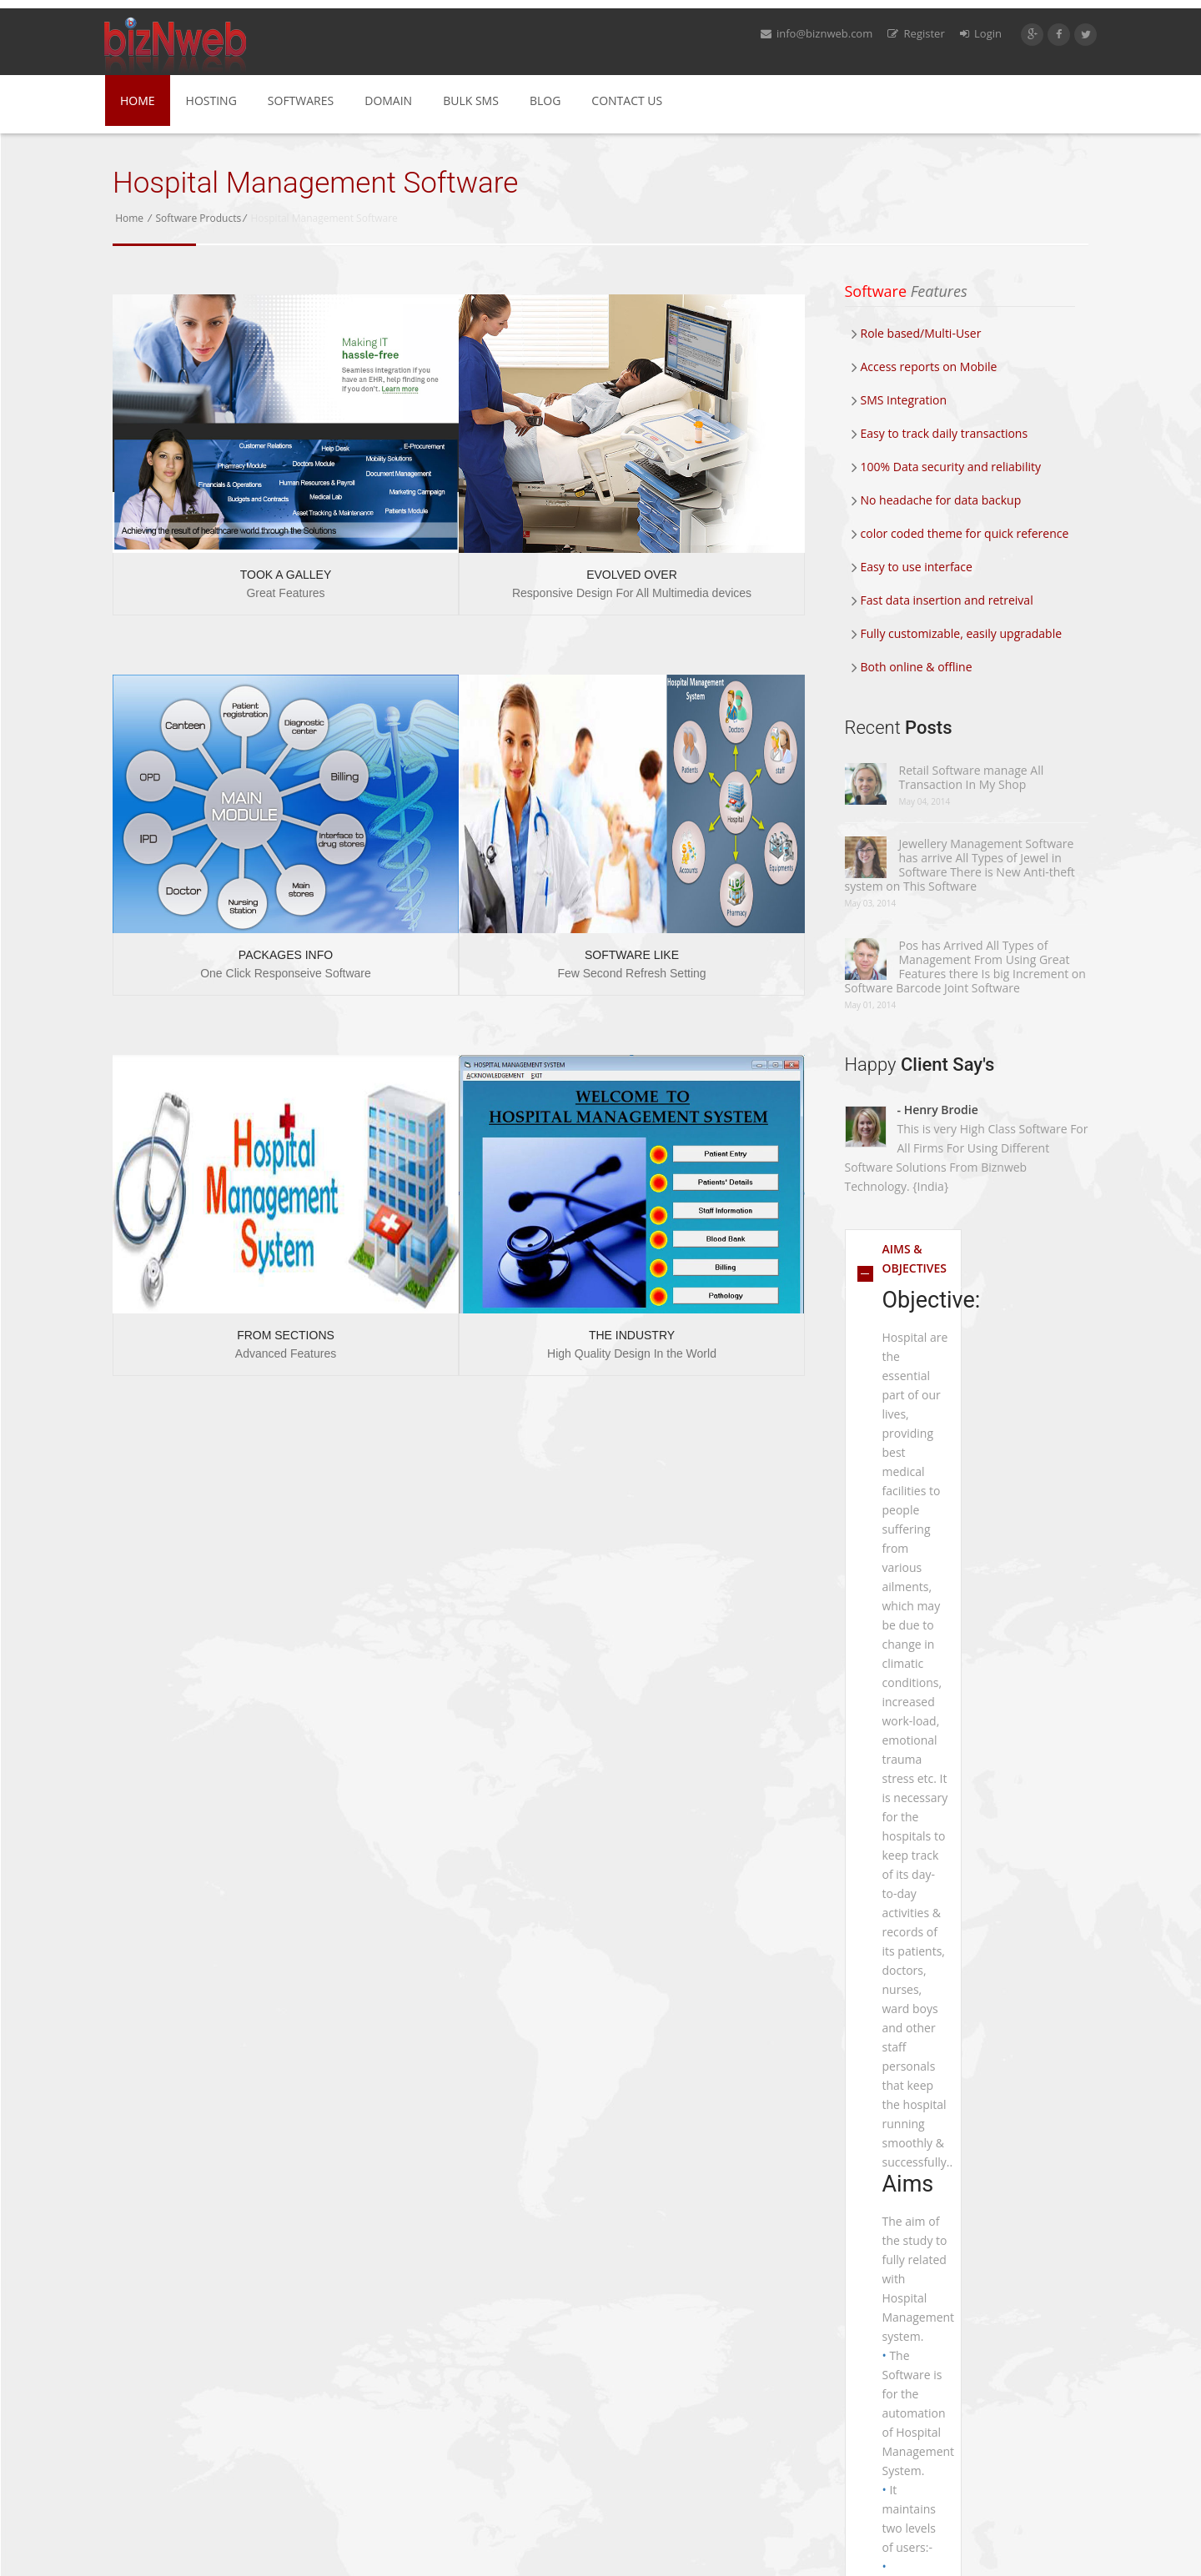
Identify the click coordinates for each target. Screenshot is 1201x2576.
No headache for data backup (937, 500)
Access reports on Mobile (924, 366)
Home (137, 100)
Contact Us (626, 100)
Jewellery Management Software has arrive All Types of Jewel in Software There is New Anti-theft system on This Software (960, 864)
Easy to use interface (912, 567)
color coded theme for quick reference (960, 533)
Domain (388, 100)
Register (915, 33)
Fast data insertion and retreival (942, 600)
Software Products (199, 218)
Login (981, 33)
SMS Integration (899, 400)
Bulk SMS (471, 100)
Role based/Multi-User (917, 333)
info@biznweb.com (817, 33)
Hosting (211, 100)
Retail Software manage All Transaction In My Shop (971, 777)
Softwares (301, 100)
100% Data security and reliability (946, 467)
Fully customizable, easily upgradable (957, 633)
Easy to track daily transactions (940, 433)
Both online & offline (912, 667)
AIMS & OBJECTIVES (914, 1258)
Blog (545, 100)
